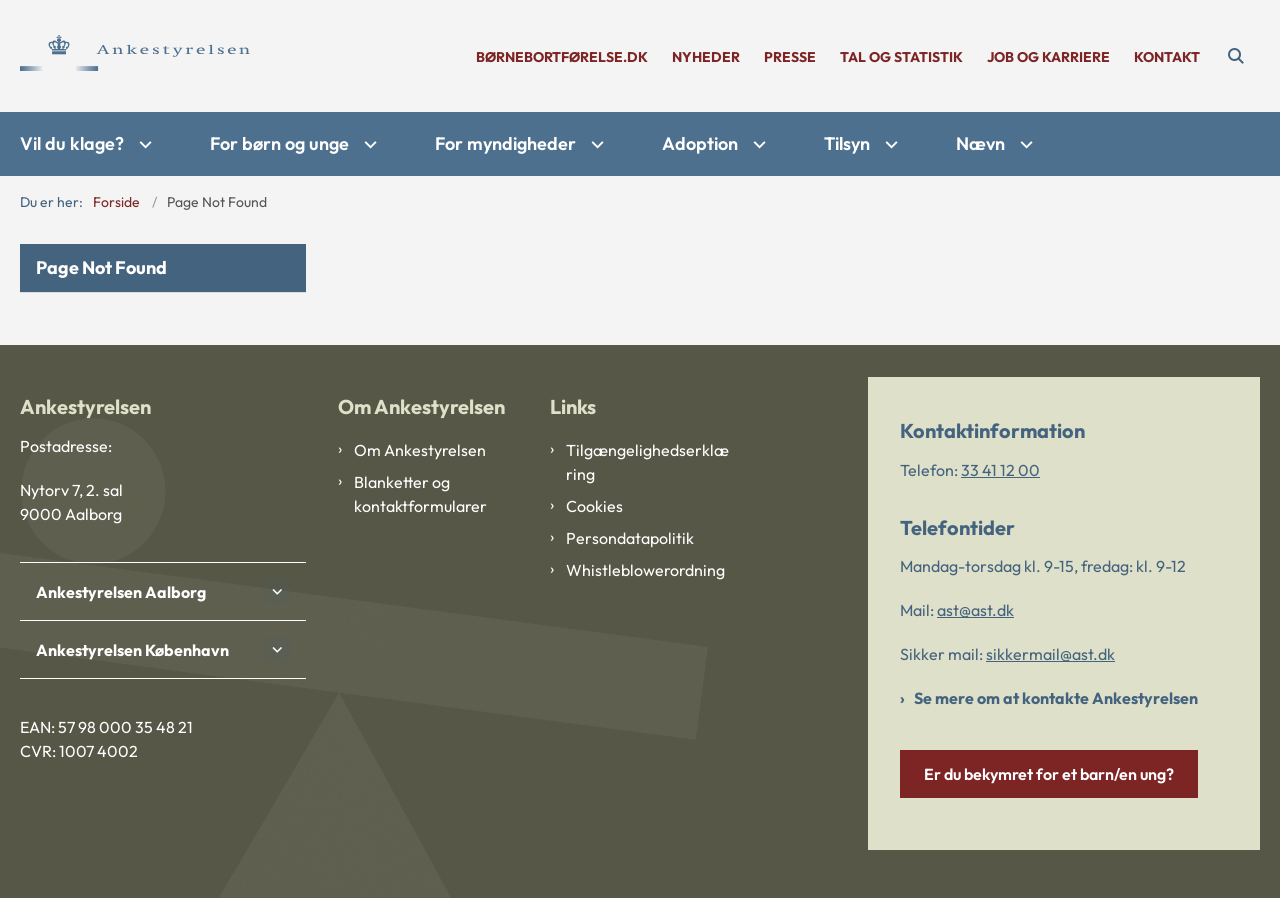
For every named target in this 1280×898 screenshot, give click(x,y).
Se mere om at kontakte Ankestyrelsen (1056, 698)
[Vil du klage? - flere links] (143, 144)
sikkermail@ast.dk (1050, 654)
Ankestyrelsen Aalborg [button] (121, 592)
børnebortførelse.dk (562, 57)
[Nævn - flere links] (1024, 144)
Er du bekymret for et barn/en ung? (1049, 774)
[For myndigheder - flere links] (595, 144)
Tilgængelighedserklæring (647, 462)
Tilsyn (847, 143)
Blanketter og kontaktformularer (420, 494)
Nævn (980, 143)
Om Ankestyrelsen (420, 450)
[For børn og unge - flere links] (368, 144)
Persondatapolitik (630, 538)
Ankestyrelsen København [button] (132, 650)
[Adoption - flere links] (757, 144)
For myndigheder (505, 143)
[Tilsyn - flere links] (889, 144)
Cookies (594, 506)
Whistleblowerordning (645, 570)
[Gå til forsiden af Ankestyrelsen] (135, 56)
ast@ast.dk (975, 610)
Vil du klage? (72, 143)
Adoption (700, 143)
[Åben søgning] (1236, 56)
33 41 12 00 (1000, 470)
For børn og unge (279, 143)
